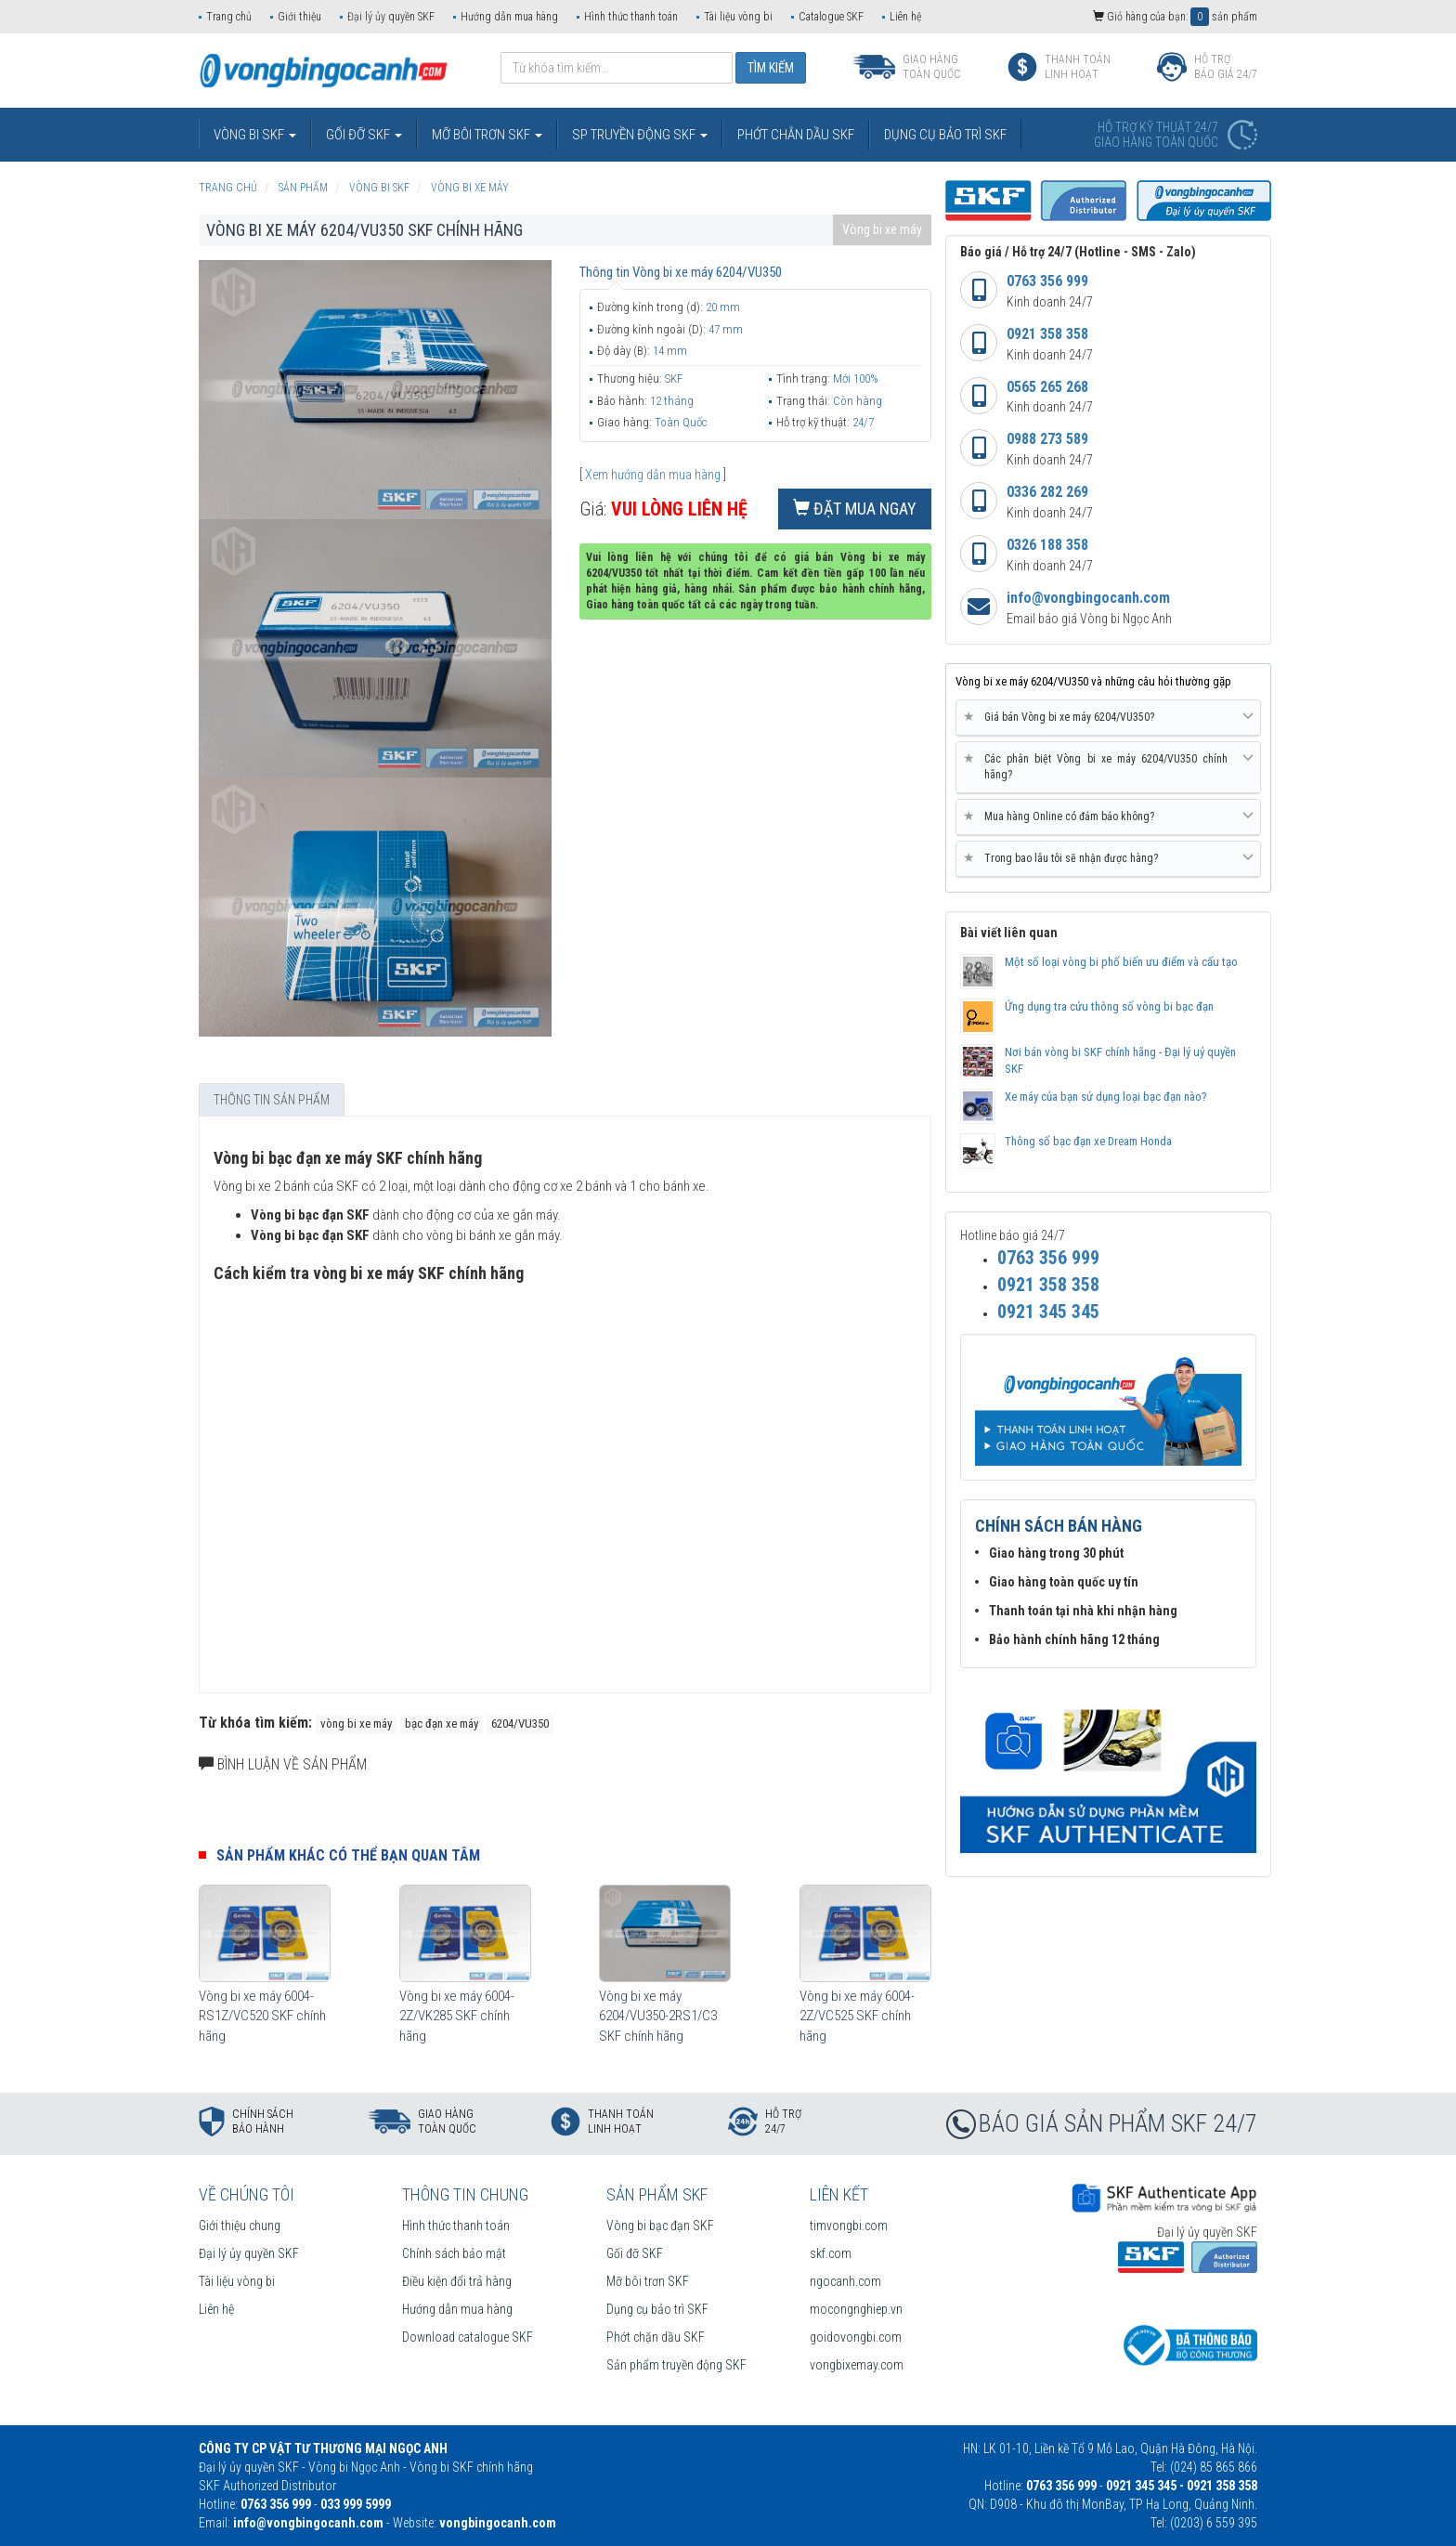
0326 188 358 (1047, 545)
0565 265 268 (1047, 387)
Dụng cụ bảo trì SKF (657, 2309)
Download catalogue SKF (467, 2337)
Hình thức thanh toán (631, 16)
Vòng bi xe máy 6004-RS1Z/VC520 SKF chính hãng (262, 2016)
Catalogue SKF (831, 16)
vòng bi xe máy (356, 1723)
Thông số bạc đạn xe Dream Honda (1088, 1141)
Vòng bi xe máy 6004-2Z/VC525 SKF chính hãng (857, 2016)
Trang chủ (229, 16)
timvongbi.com (849, 2225)
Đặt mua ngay (854, 508)
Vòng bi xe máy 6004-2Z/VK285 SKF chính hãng (456, 2016)
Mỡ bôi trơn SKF (647, 2281)
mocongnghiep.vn (856, 2309)
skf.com (831, 2253)
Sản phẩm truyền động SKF (676, 2364)
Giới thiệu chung (239, 2225)
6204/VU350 (520, 1723)
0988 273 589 (1047, 439)
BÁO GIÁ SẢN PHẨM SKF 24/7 (1118, 2123)
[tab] (1108, 718)
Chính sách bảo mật (454, 2253)
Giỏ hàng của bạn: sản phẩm (1175, 16)
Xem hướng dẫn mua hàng (653, 474)
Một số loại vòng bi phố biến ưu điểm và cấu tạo (1121, 962)
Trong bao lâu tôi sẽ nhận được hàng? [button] (1108, 858)
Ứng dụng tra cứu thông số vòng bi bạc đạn (1109, 1006)
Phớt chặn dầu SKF (655, 2337)
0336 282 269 (1047, 492)
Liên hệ (905, 16)
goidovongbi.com (856, 2337)
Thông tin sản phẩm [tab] (272, 1099)
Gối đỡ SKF (634, 2253)
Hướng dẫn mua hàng (509, 16)
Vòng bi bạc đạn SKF (660, 2225)
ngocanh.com (845, 2281)
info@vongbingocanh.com (1088, 598)
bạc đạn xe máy (441, 1723)
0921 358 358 (1047, 334)
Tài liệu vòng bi (738, 16)
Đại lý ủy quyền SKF (391, 16)
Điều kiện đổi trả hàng (457, 2281)
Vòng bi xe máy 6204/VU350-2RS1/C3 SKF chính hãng (658, 2016)
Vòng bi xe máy (882, 229)
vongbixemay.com (857, 2364)
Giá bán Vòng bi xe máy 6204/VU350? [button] (1108, 717)
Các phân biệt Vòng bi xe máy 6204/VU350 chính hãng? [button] (1108, 766)
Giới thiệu (299, 16)
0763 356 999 (1047, 281)
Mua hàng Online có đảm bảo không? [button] (1108, 816)
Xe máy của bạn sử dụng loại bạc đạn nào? (1106, 1096)
